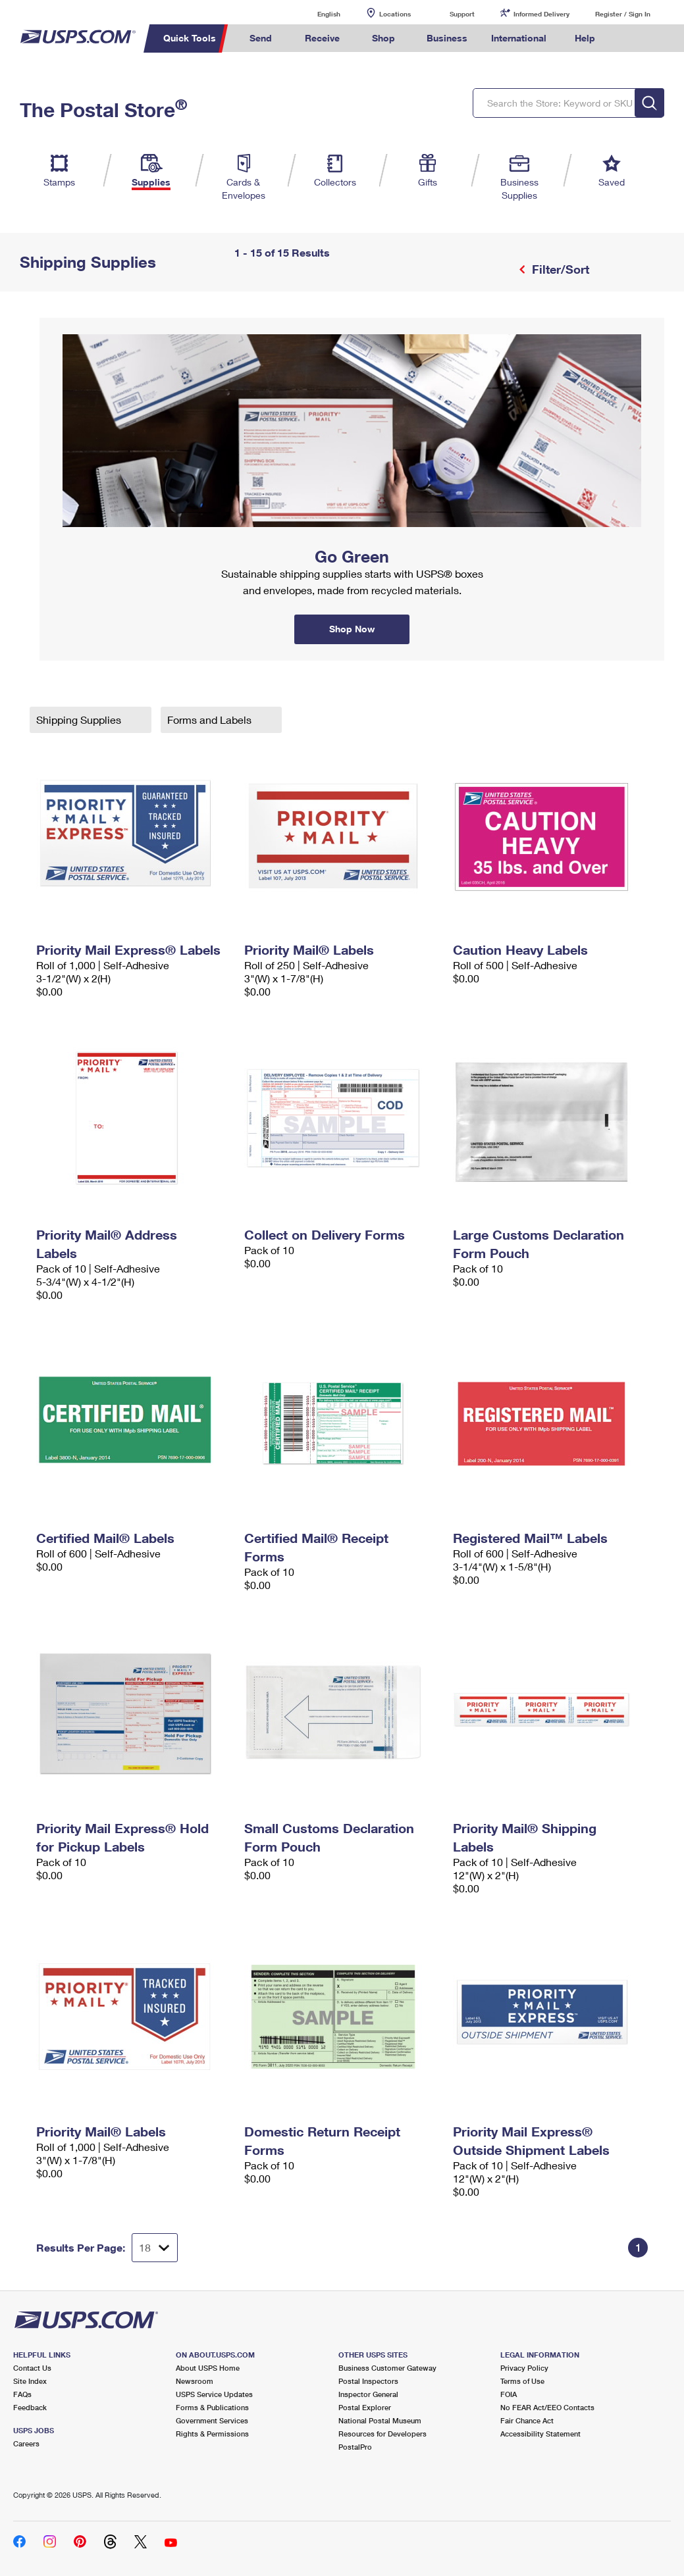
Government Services (212, 2420)
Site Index (30, 2381)
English (315, 13)
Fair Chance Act (527, 2420)
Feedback (30, 2407)
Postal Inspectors (368, 2381)
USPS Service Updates (214, 2394)
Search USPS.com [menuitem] (629, 38)
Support (462, 14)
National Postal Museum (379, 2420)
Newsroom (194, 2381)
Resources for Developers (382, 2433)
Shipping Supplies (80, 719)
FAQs (22, 2394)
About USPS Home (208, 2367)
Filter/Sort (559, 269)
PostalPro (355, 2446)
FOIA (508, 2394)
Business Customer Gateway (387, 2367)
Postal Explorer (364, 2407)
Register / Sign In (622, 14)
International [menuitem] (518, 37)
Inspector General (368, 2394)
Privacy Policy (524, 2367)
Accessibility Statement (540, 2433)
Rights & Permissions (212, 2433)
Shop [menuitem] (383, 37)
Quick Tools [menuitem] (189, 37)
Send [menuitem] (261, 37)
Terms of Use (522, 2381)
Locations (395, 14)
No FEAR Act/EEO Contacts (547, 2407)
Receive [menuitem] (322, 37)
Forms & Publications (212, 2407)
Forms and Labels (210, 719)
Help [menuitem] (585, 37)
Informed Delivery (541, 14)
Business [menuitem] (447, 37)
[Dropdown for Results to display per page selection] (155, 2247)
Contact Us (32, 2367)
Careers (26, 2443)
